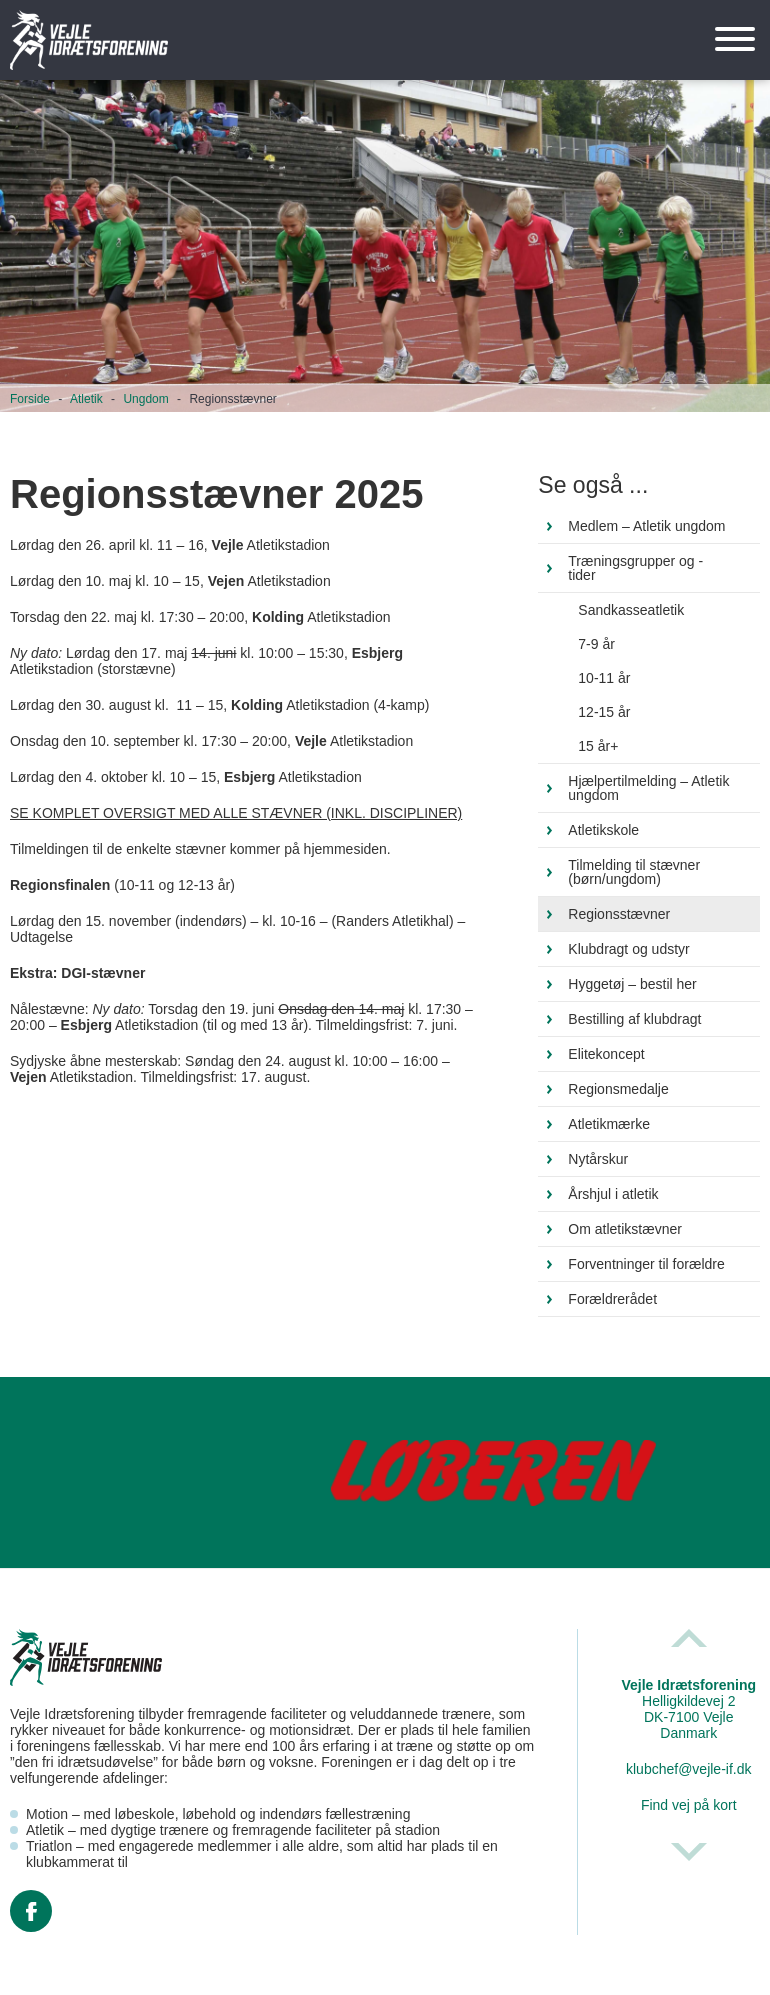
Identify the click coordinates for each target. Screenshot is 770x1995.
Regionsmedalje (618, 1089)
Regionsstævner (619, 914)
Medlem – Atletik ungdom (646, 526)
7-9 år (596, 644)
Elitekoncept (606, 1054)
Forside (30, 399)
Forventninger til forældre (646, 1264)
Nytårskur (598, 1159)
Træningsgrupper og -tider (635, 568)
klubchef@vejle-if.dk (689, 1769)
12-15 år (604, 712)
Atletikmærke (609, 1124)
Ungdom (145, 399)
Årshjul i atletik (613, 1194)
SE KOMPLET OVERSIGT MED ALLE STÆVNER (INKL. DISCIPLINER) (236, 813)
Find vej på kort (689, 1805)
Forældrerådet (612, 1299)
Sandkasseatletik (631, 610)
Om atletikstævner (625, 1229)
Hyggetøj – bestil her (632, 984)
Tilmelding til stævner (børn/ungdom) (634, 872)
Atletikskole (603, 830)
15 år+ (598, 746)
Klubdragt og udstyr (628, 949)
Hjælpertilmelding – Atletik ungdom (648, 788)
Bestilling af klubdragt (634, 1019)
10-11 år (604, 678)
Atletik (86, 399)
